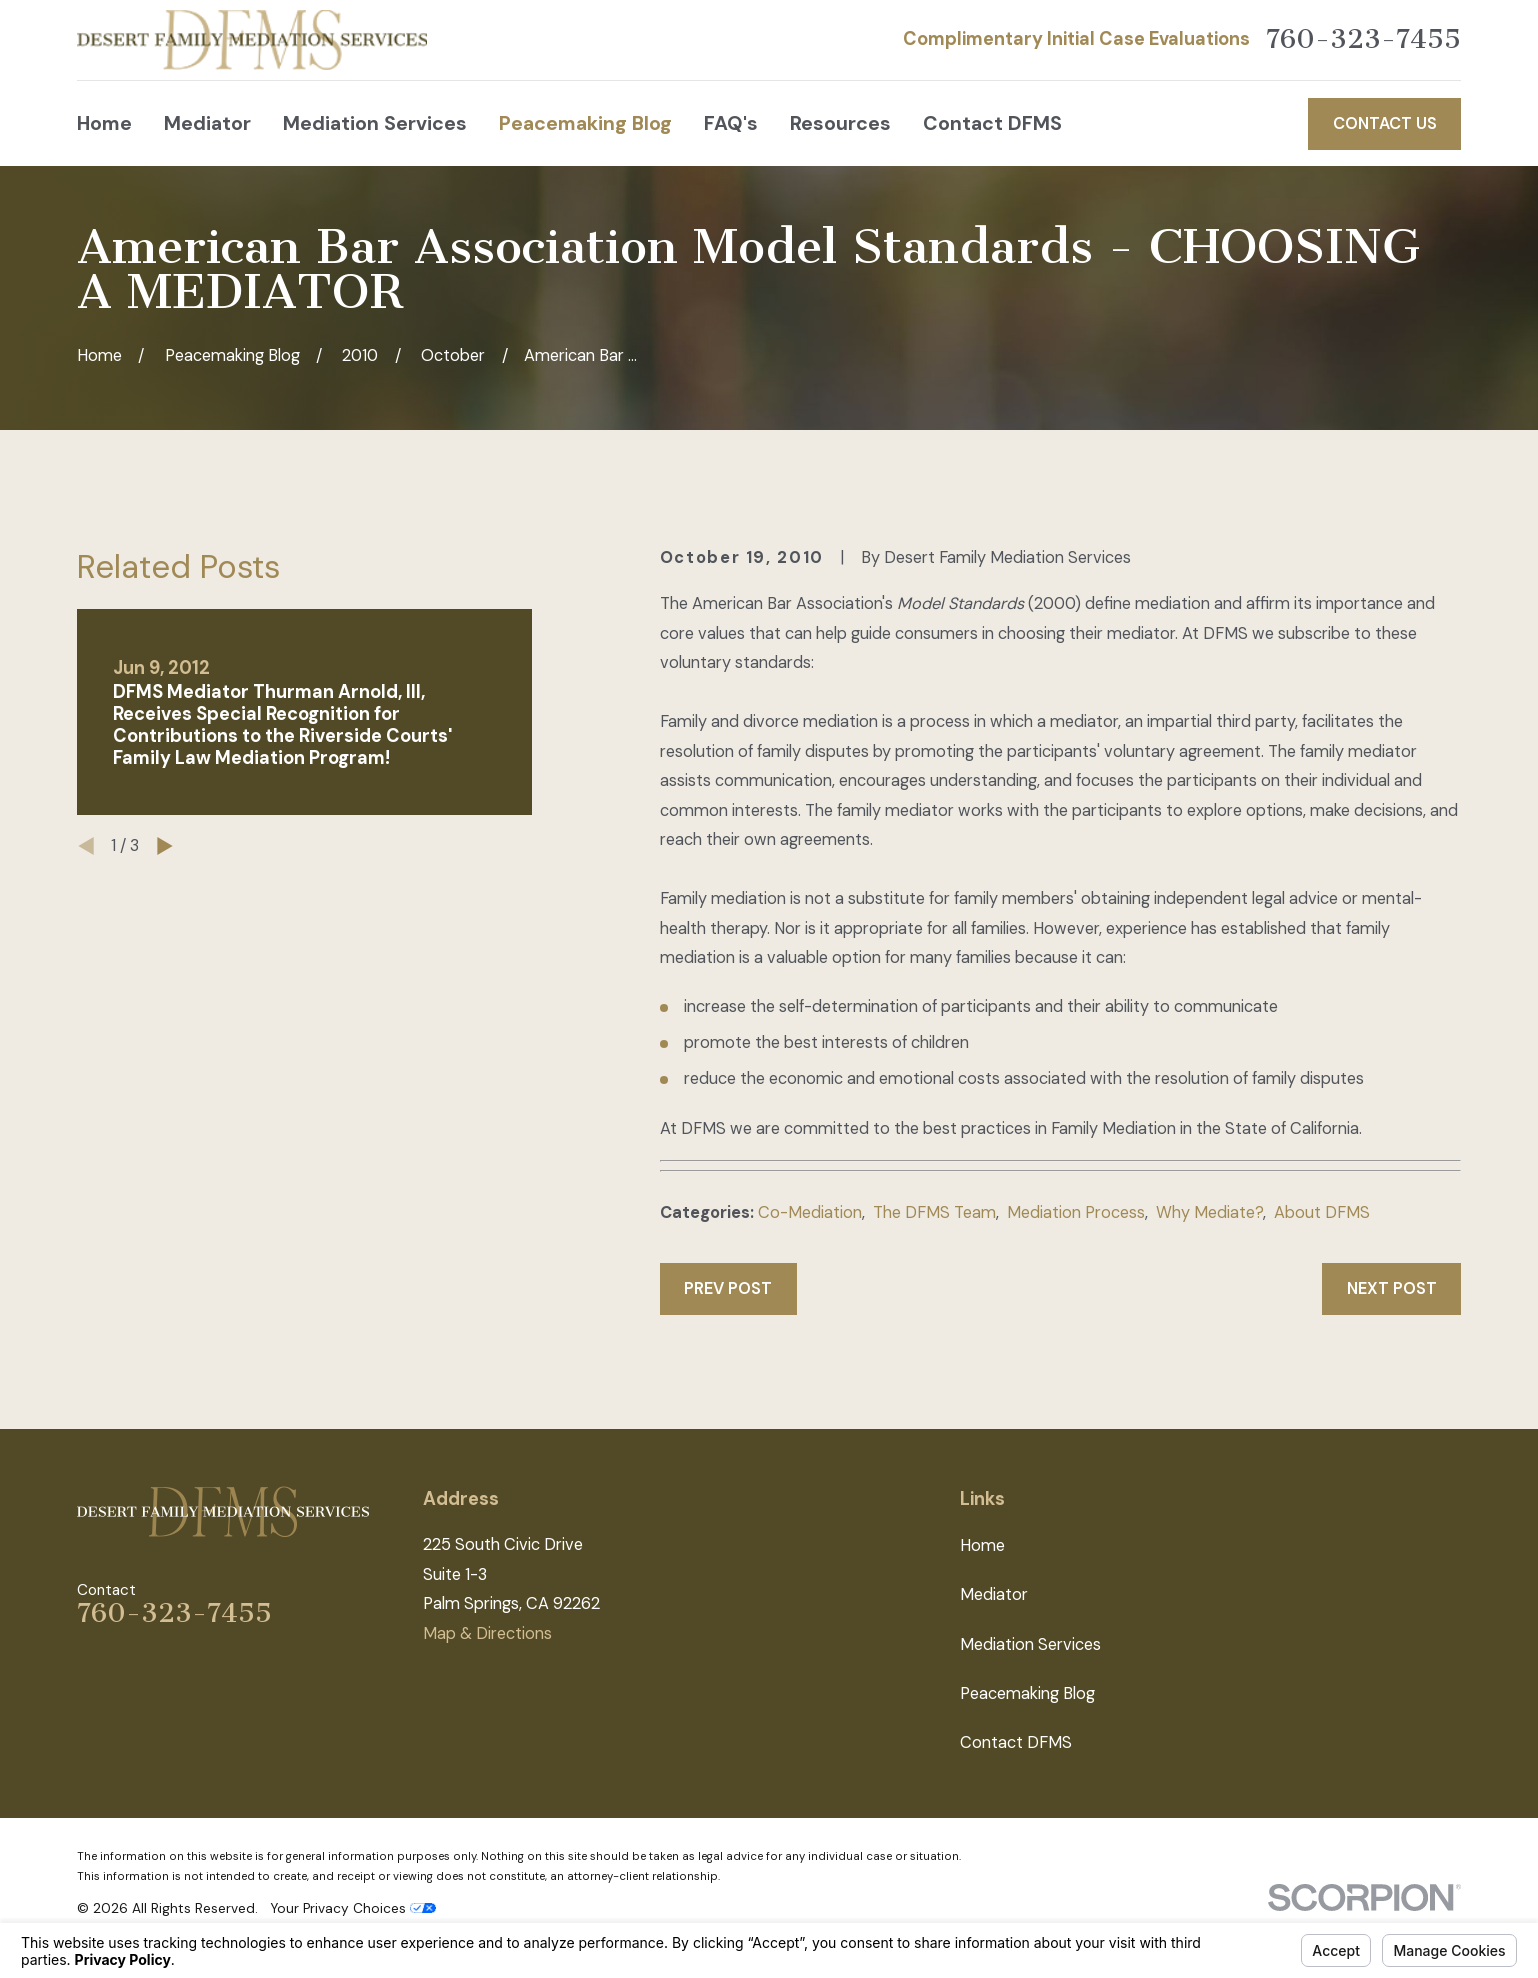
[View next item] (165, 846)
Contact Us (1385, 123)
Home (982, 1545)
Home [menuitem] (104, 123)
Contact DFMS (1016, 1742)
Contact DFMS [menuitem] (992, 123)
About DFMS (1322, 1212)
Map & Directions (487, 1633)
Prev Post (728, 1288)
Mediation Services (1030, 1644)
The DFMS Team (934, 1212)
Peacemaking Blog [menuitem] (585, 123)
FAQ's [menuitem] (731, 123)
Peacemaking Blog (1027, 1693)
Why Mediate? (1209, 1212)
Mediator (994, 1594)
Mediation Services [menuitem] (375, 123)
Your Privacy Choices (353, 1908)
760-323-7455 (1363, 40)
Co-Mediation (810, 1212)
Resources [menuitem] (840, 123)
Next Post (1392, 1288)
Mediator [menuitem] (207, 123)
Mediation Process (1076, 1212)
